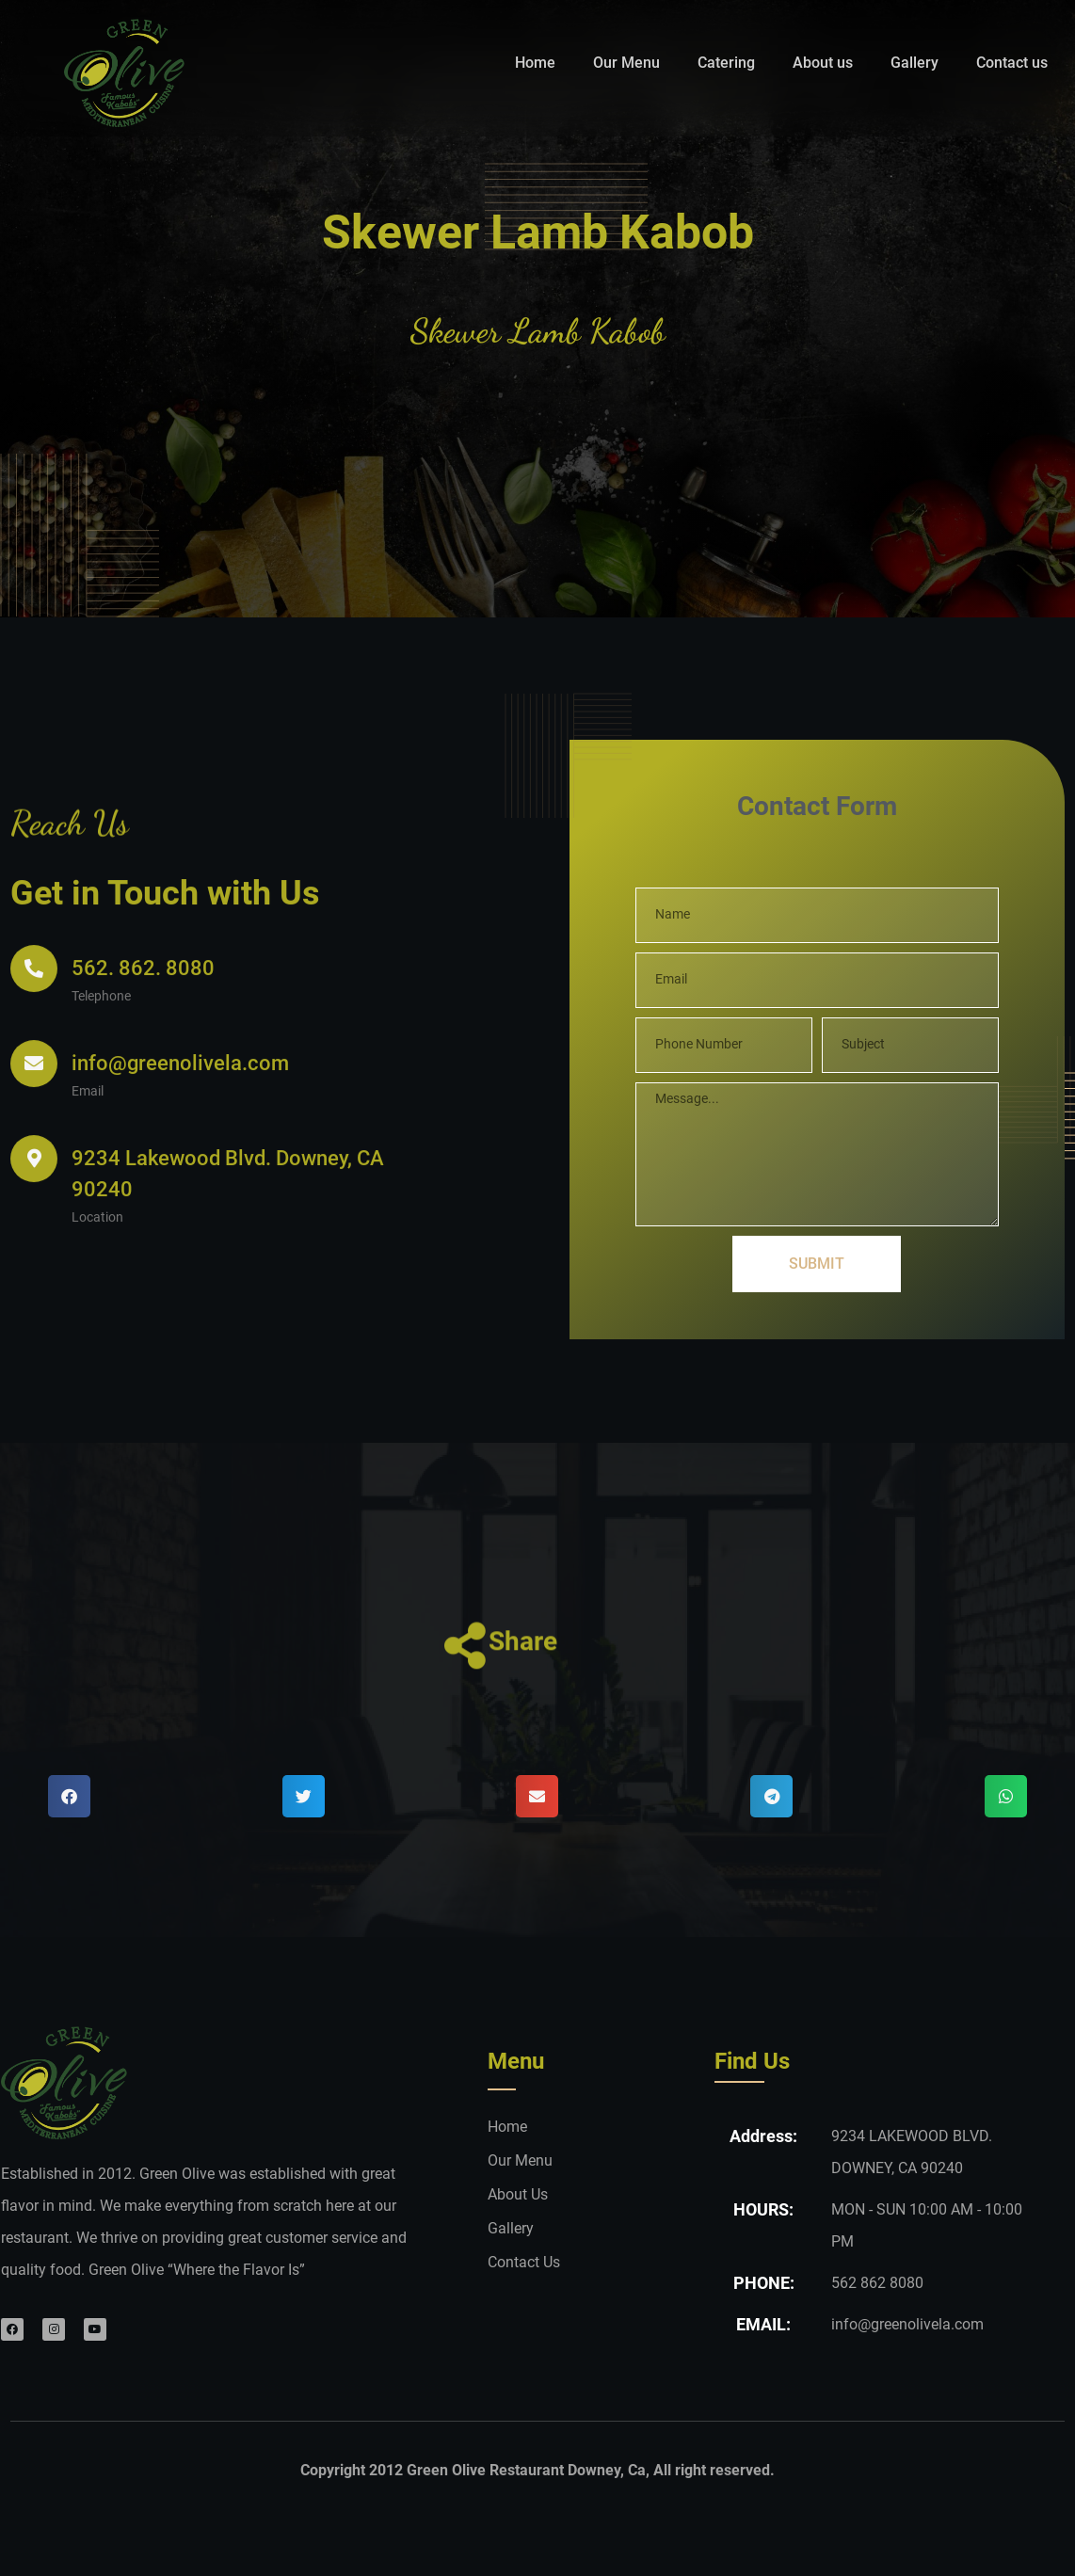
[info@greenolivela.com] (33, 1163)
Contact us (1012, 63)
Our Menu (626, 63)
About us (823, 63)
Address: (763, 2197)
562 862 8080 (877, 2344)
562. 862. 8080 (143, 1068)
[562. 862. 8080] (33, 1069)
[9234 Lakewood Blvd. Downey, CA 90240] (33, 1278)
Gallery (914, 63)
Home (535, 63)
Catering (726, 63)
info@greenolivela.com (180, 1163)
